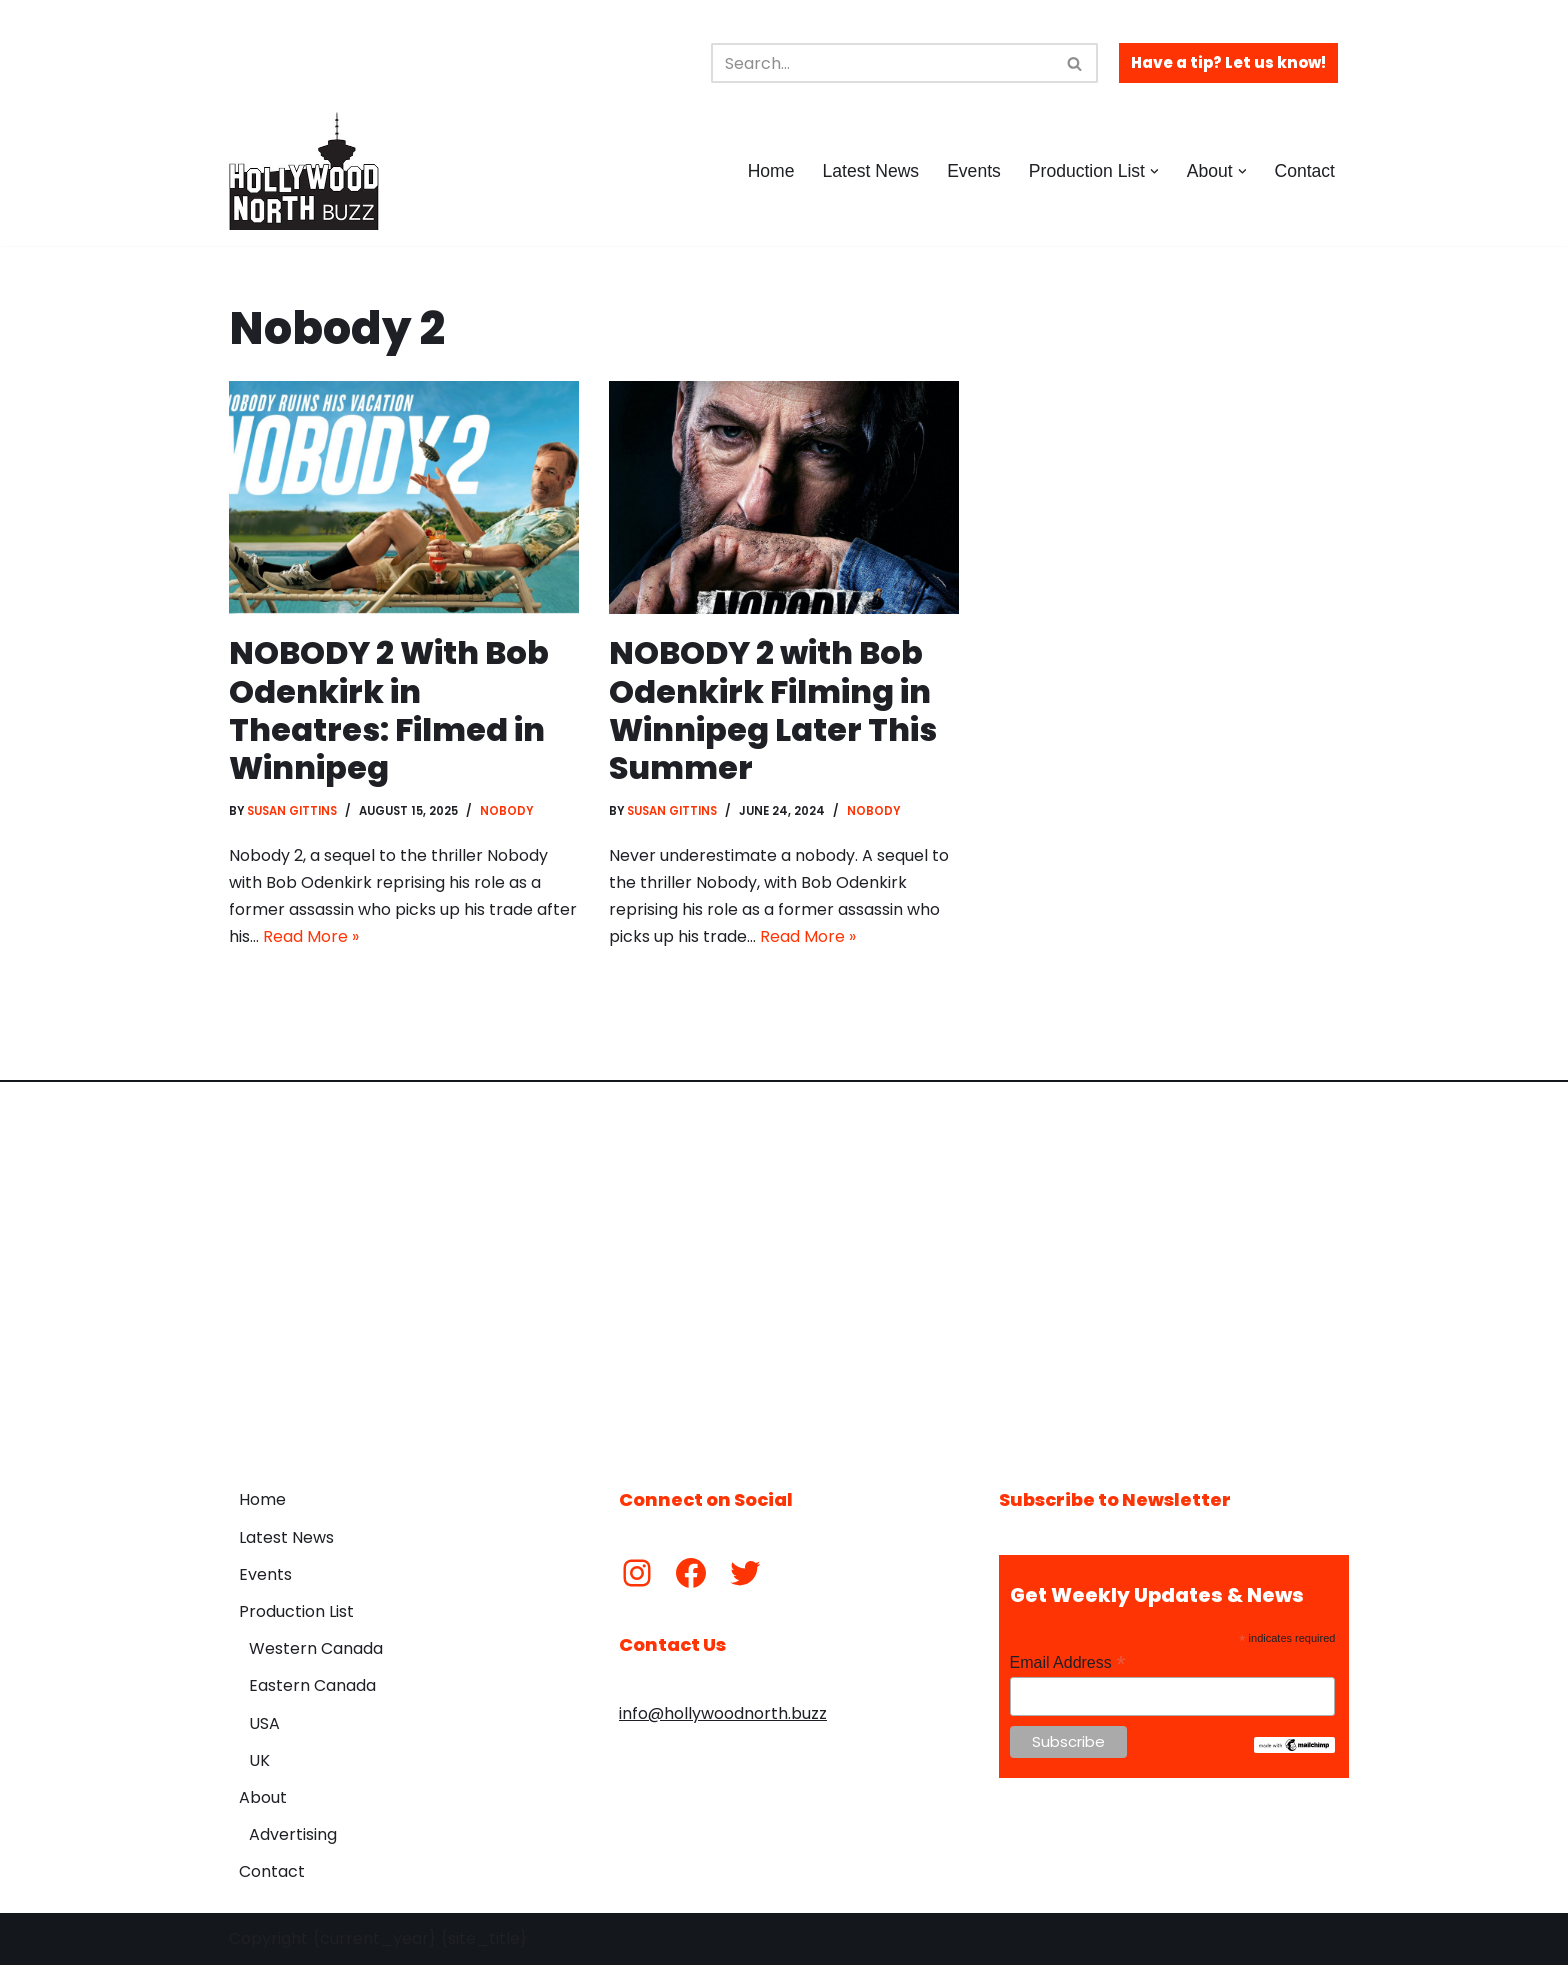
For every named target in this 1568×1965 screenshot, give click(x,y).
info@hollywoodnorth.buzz (723, 1714)
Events (974, 171)
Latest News (870, 171)
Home (770, 171)
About (263, 1798)
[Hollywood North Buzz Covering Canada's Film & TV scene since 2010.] (304, 171)
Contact (1304, 171)
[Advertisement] (784, 1271)
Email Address (1068, 1662)
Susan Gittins (293, 811)
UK (259, 1760)
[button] (1154, 171)
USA (264, 1723)
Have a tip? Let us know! (1228, 62)
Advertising (293, 1835)
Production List (296, 1612)
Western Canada (316, 1649)
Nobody (508, 811)
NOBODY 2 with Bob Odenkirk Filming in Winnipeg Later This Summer (773, 710)
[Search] (882, 63)
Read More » (311, 937)
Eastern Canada (312, 1686)
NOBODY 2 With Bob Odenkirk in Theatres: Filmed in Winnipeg (390, 710)
